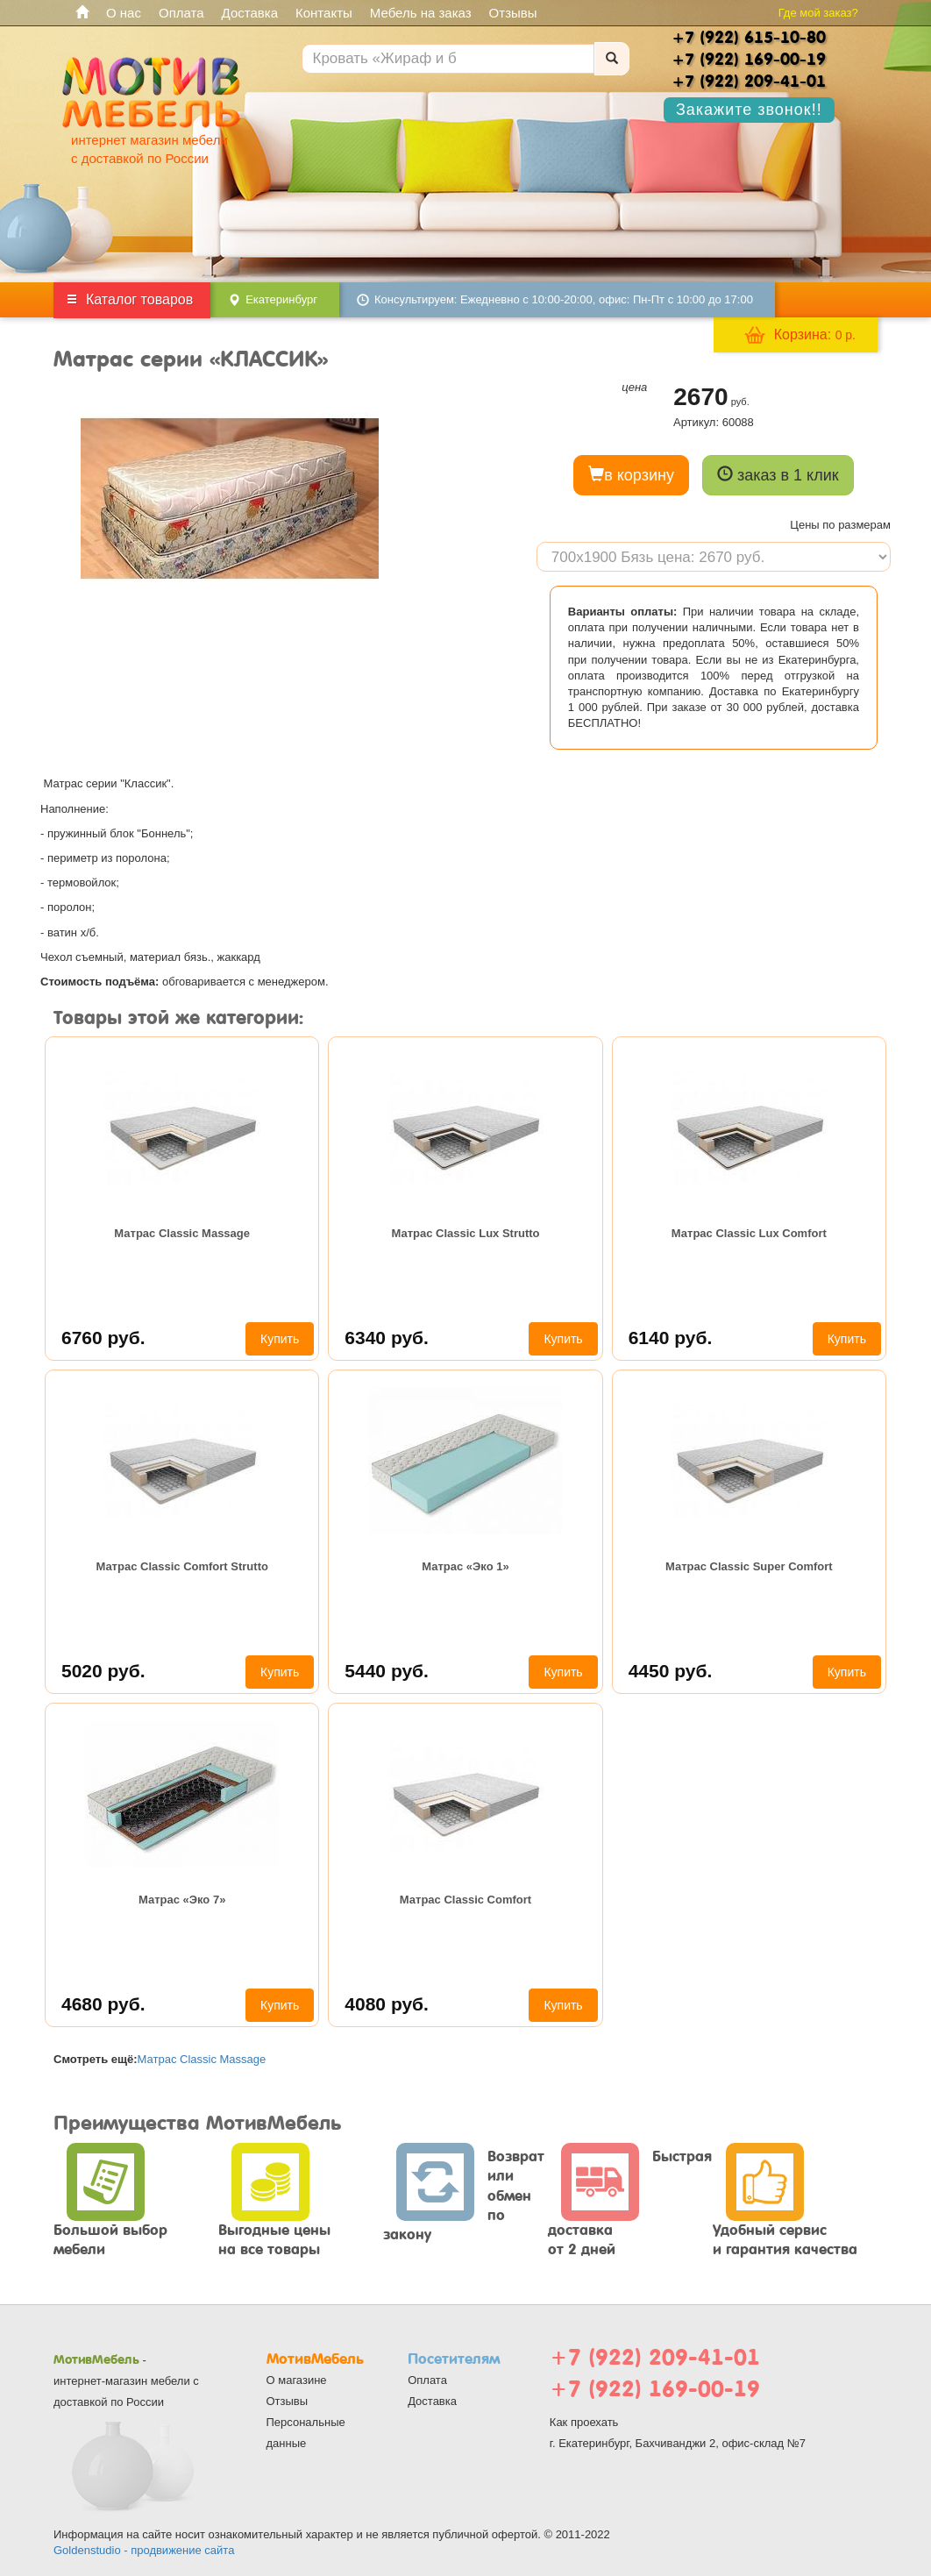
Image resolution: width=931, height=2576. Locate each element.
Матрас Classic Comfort (465, 1899)
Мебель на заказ (421, 12)
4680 (103, 2004)
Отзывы (513, 12)
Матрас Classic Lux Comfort (749, 1233)
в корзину (631, 475)
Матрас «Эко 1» (465, 1566)
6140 (671, 1337)
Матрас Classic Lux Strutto (465, 1233)
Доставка (250, 12)
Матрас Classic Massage (182, 1233)
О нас (123, 12)
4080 (387, 2004)
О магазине (297, 2380)
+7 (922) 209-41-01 (655, 2357)
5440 (387, 1671)
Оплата (181, 12)
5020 (103, 1671)
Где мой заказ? (818, 12)
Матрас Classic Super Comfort (749, 1566)
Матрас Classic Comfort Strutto (182, 1566)
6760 (103, 1337)
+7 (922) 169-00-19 (655, 2389)
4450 (671, 1671)
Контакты (323, 12)
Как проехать (584, 2422)
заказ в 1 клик (778, 475)
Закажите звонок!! (749, 109)
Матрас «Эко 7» (182, 1899)
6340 (387, 1337)
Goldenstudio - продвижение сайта (143, 2550)
